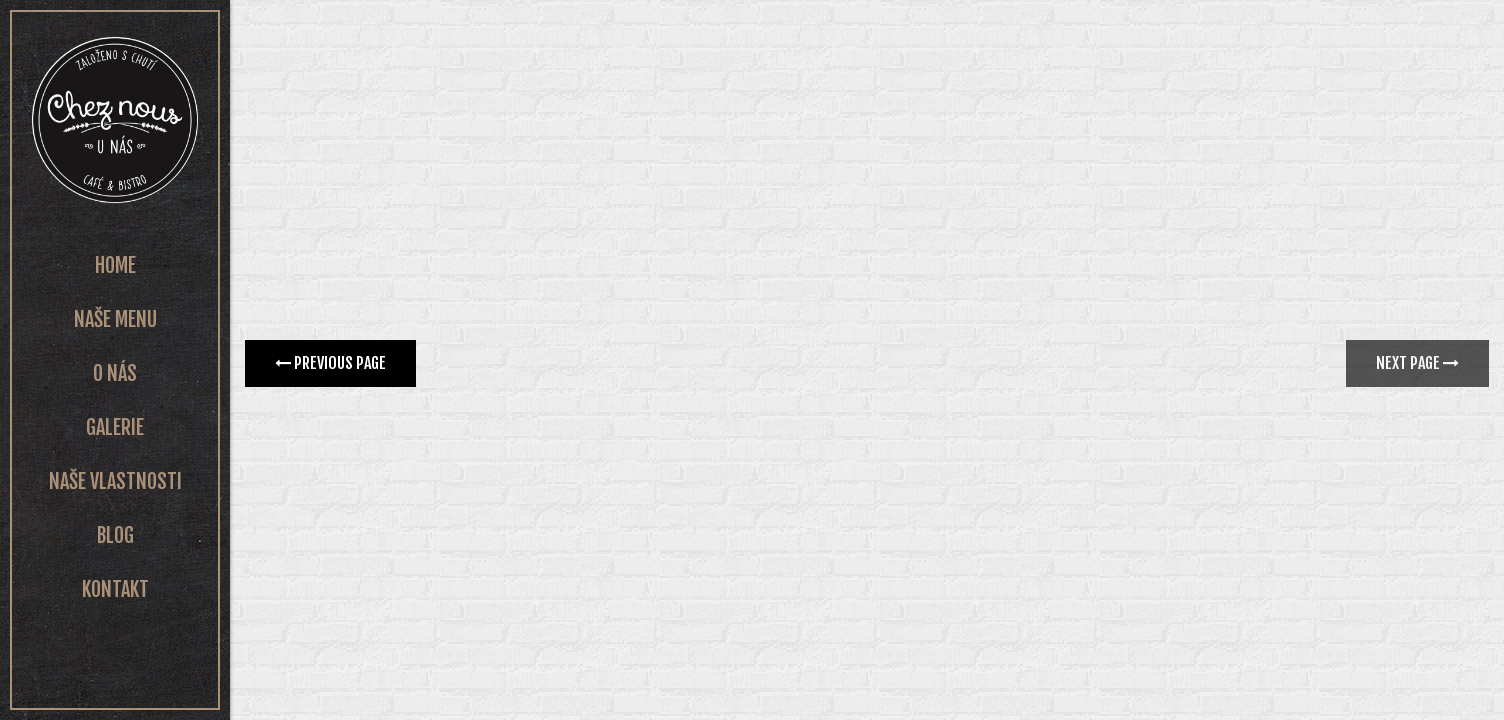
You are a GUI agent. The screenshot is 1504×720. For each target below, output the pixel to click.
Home (115, 265)
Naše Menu (115, 319)
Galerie (115, 427)
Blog (115, 535)
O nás (115, 373)
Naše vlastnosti (115, 481)
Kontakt (115, 589)
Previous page (330, 363)
